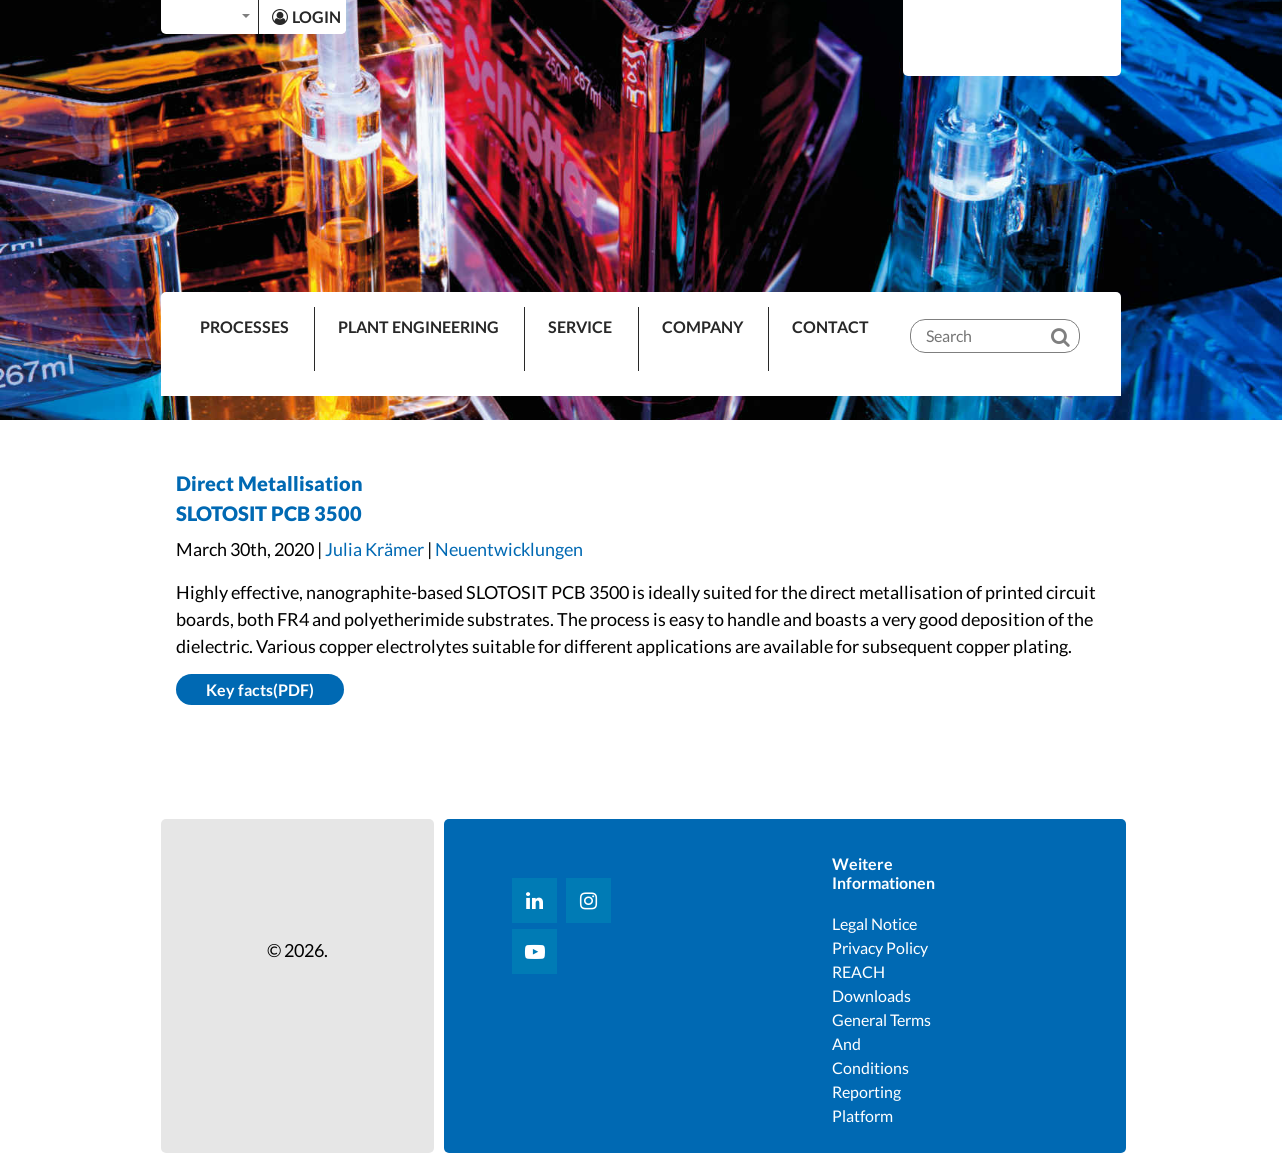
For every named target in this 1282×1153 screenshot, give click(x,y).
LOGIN (306, 16)
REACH (858, 971)
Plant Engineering (418, 326)
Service (580, 326)
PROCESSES (244, 326)
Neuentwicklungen (509, 549)
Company (702, 326)
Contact (830, 326)
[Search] (1074, 320)
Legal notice (874, 923)
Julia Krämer (374, 549)
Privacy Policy (880, 947)
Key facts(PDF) (260, 689)
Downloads (871, 995)
